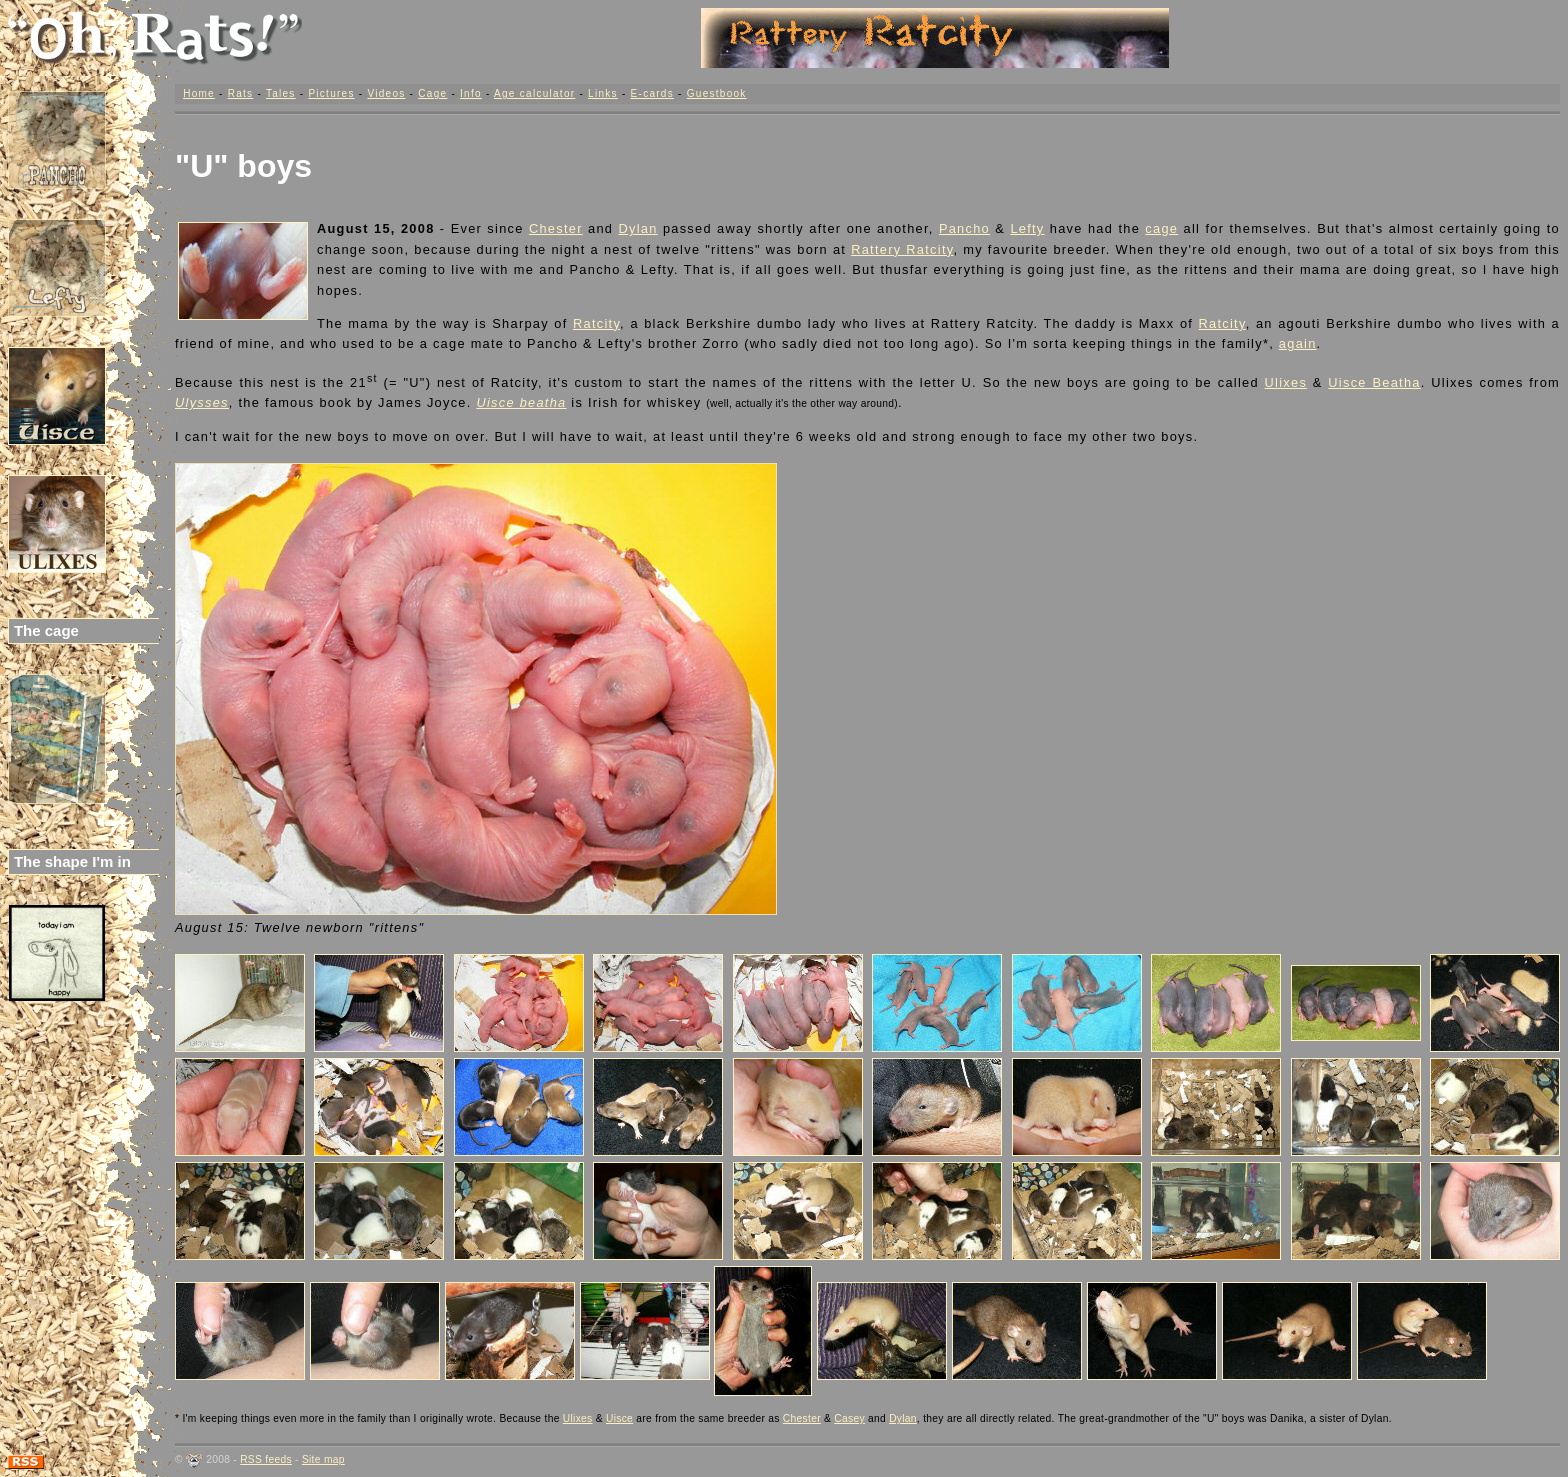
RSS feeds (266, 1459)
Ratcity (596, 323)
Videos (386, 93)
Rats (241, 93)
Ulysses (202, 402)
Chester (556, 228)
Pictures (331, 93)
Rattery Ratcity (902, 249)
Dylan (637, 228)
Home (199, 93)
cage (1161, 228)
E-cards (652, 93)
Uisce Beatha (1374, 382)
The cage (46, 630)
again (1298, 343)
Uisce (619, 1418)
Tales (281, 93)
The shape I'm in (72, 861)
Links (603, 93)
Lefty (1027, 228)
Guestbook (717, 93)
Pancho (964, 228)
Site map (323, 1459)
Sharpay (520, 323)
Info (471, 93)
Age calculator (534, 93)
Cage (432, 93)
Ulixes (1286, 382)
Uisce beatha (521, 402)
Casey (849, 1418)
